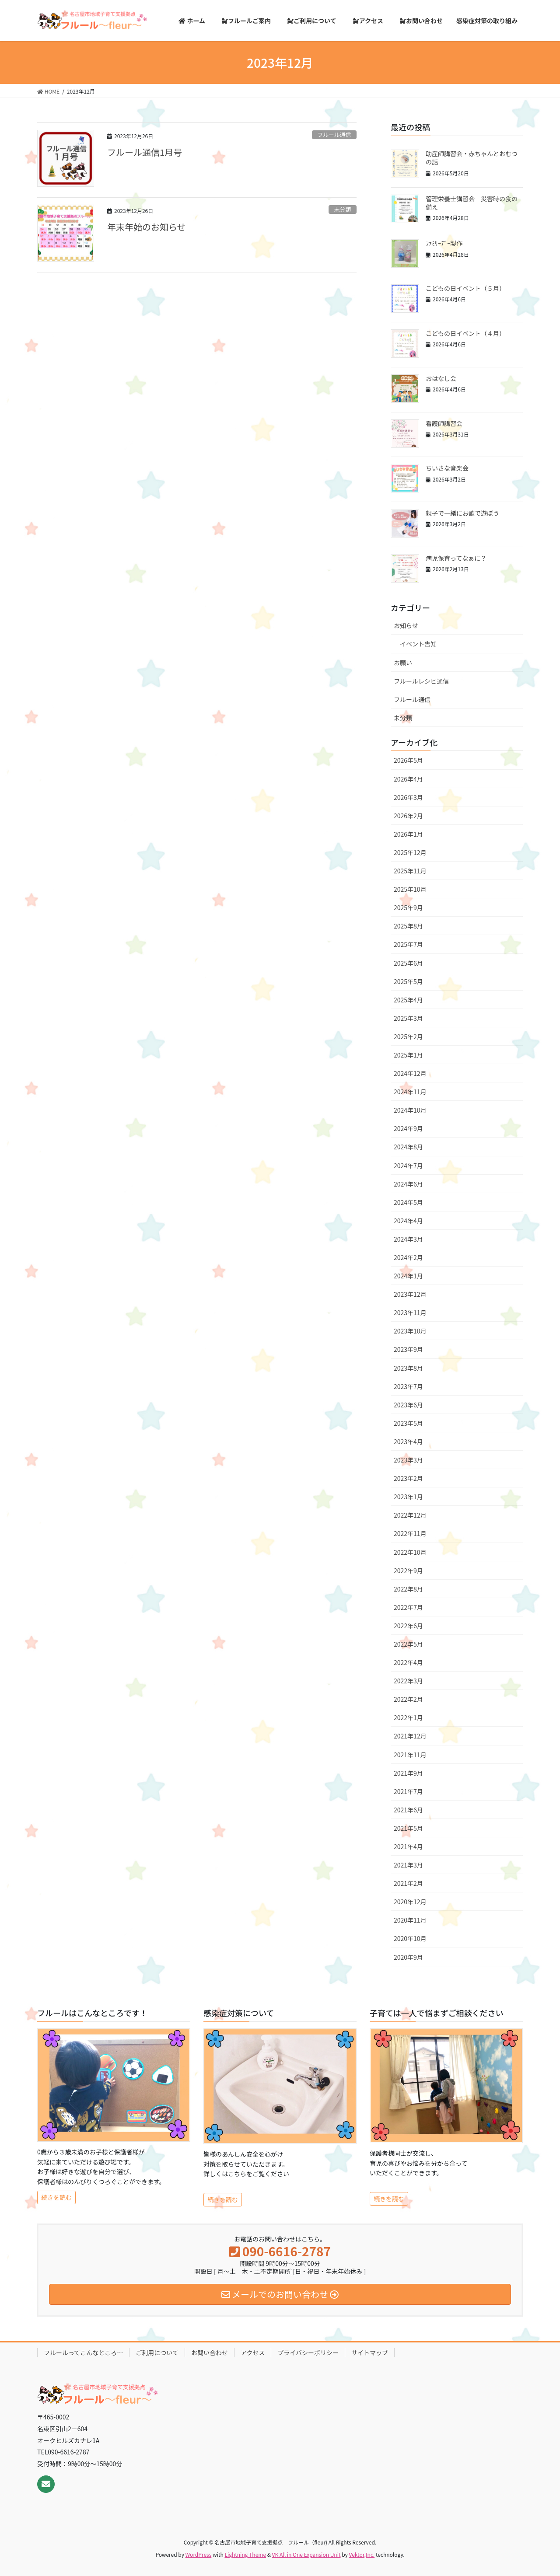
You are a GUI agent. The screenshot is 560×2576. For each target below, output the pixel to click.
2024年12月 (410, 1073)
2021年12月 (410, 1735)
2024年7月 (408, 1165)
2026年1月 (408, 834)
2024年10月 (410, 1110)
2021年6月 (408, 1809)
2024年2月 (408, 1257)
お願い (403, 662)
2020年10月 (410, 1938)
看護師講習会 (444, 423)
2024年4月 (408, 1220)
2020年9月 (408, 1957)
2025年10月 (410, 889)
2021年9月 (408, 1773)
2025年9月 (408, 907)
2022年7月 (408, 1607)
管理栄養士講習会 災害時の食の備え (472, 203)
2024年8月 (408, 1146)
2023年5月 (408, 1423)
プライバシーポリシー (308, 2352)
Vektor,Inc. (361, 2554)
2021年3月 (408, 1864)
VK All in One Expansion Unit (306, 2554)
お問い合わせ (209, 2352)
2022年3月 (408, 1680)
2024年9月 (408, 1128)
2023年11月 (410, 1312)
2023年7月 (408, 1386)
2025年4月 (408, 999)
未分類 (342, 209)
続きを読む (56, 2197)
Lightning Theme (245, 2554)
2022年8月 (408, 1589)
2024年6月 (408, 1184)
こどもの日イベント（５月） (465, 288)
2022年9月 (408, 1570)
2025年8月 (408, 925)
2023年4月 (408, 1441)
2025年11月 (410, 870)
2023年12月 (410, 1294)
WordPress (199, 2554)
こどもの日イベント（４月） (465, 333)
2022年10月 (410, 1552)
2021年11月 (410, 1754)
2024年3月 (408, 1239)
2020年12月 (410, 1901)
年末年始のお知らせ (146, 226)
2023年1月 (408, 1496)
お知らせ (406, 625)
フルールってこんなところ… (83, 2352)
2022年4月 (408, 1662)
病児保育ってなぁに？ (456, 558)
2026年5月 (408, 760)
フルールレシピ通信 (421, 681)
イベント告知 (418, 643)
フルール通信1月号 (144, 152)
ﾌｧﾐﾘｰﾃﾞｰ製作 (444, 243)
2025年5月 (408, 981)
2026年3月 (408, 797)
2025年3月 (408, 1018)
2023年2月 (408, 1478)
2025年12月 (410, 852)
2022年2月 (408, 1699)
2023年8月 (408, 1368)
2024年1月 (408, 1275)
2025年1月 (408, 1055)
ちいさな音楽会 (447, 468)
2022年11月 (410, 1533)
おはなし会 (441, 378)
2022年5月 (408, 1644)
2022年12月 (410, 1515)
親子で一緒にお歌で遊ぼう (462, 513)
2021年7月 (408, 1791)
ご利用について (157, 2352)
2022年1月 (408, 1717)
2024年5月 (408, 1202)
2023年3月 (408, 1460)
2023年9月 (408, 1349)
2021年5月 (408, 1828)
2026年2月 (408, 815)
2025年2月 (408, 1036)
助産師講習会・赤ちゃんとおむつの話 (472, 158)
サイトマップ (369, 2352)
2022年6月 (408, 1625)
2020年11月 (410, 1920)
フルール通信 (334, 134)
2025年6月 (408, 963)
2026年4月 (408, 779)
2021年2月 (408, 1883)
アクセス (253, 2352)
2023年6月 (408, 1404)
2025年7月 (408, 944)
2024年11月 (410, 1091)
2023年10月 (410, 1330)
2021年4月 (408, 1846)
